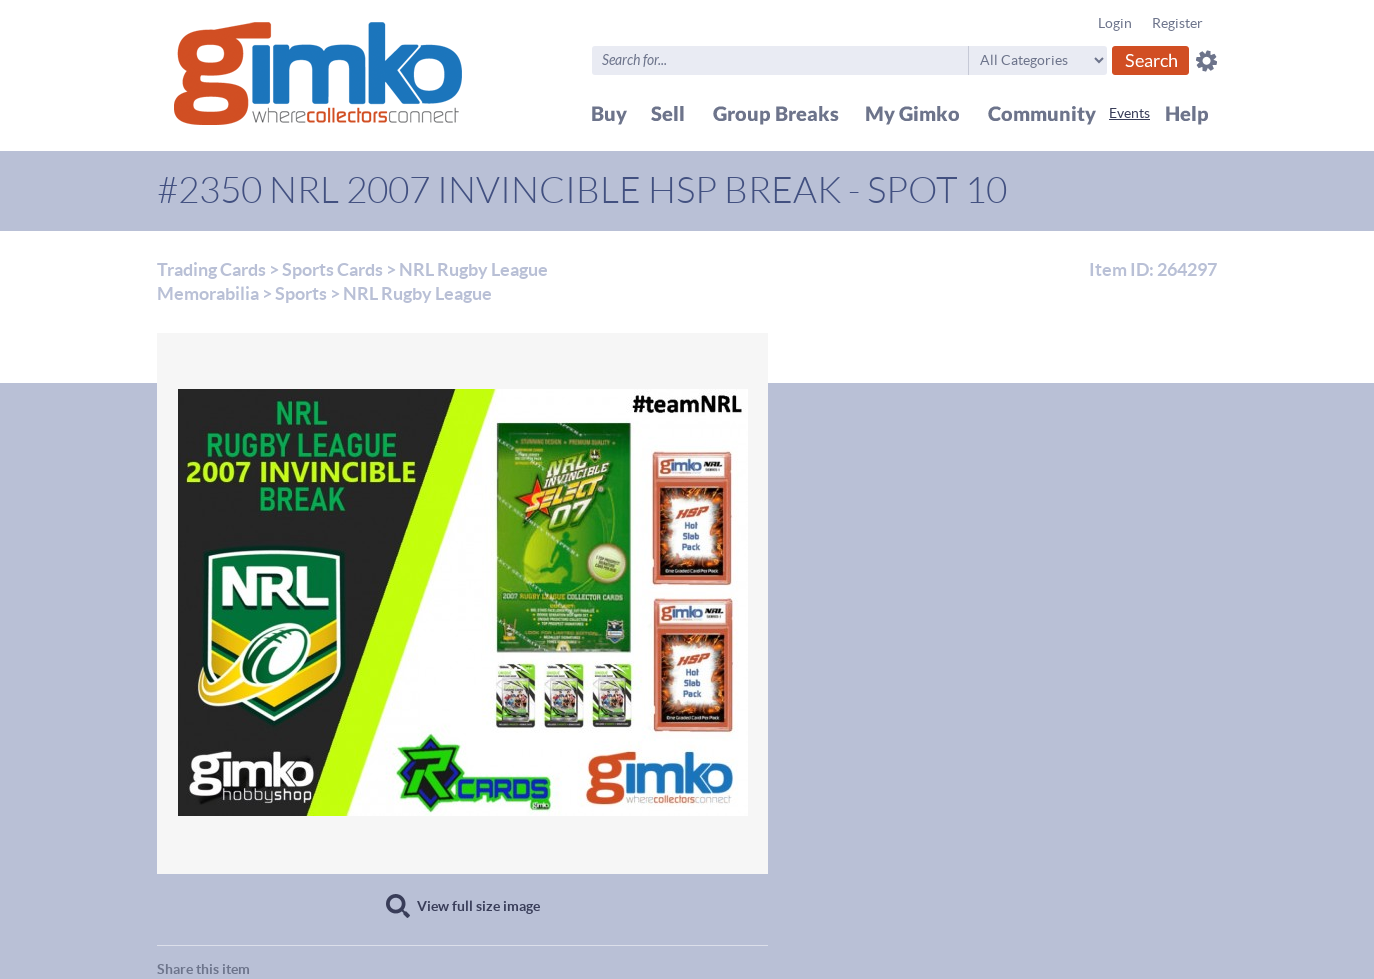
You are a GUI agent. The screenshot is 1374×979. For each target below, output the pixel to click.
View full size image (478, 906)
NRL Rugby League (473, 269)
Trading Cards (211, 269)
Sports (301, 293)
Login (1115, 23)
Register (1177, 23)
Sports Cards (332, 269)
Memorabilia (208, 293)
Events (1129, 113)
